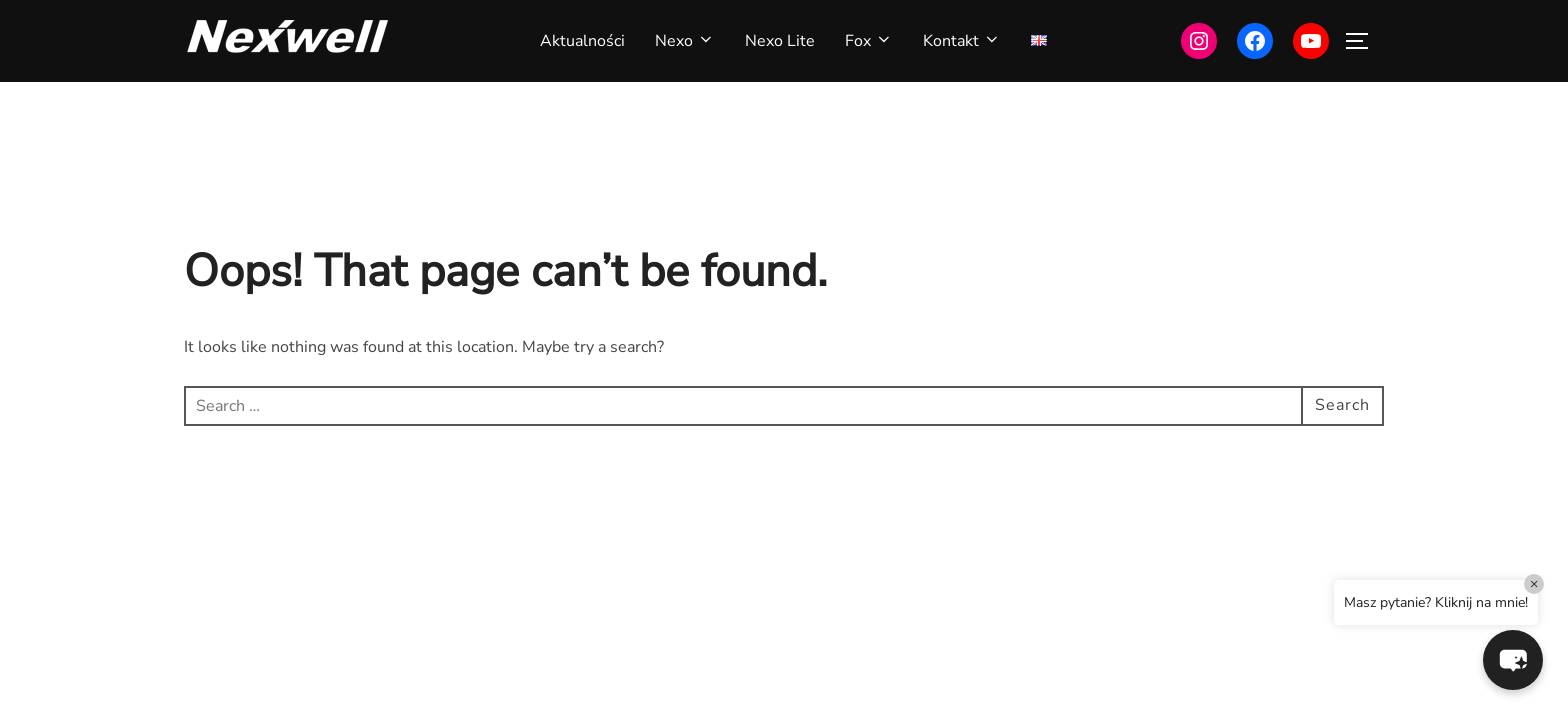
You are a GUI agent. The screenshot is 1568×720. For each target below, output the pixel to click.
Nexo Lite (780, 41)
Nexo (685, 41)
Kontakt (962, 41)
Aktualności (582, 41)
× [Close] (1534, 583)
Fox (869, 41)
